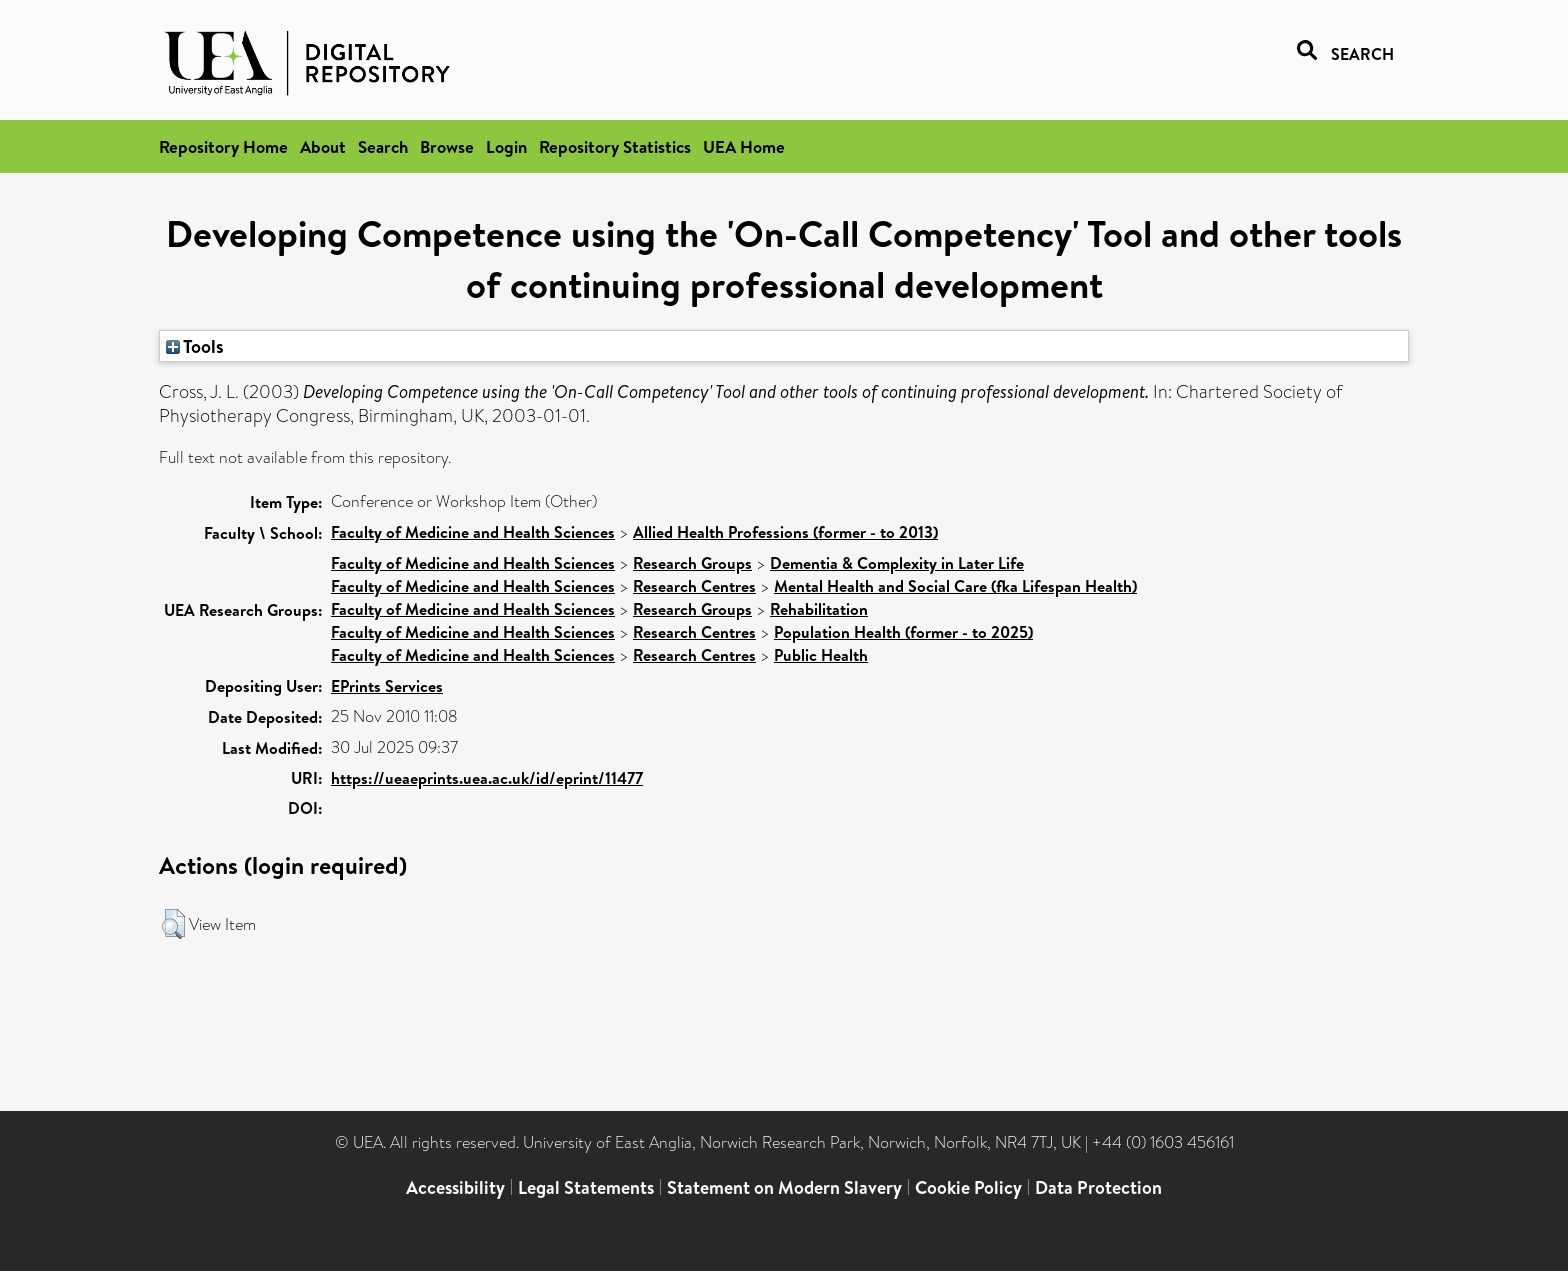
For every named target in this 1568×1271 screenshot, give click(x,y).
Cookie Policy (968, 1187)
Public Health (821, 655)
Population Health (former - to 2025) (903, 632)
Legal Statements (586, 1187)
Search (383, 146)
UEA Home (744, 146)
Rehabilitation (819, 609)
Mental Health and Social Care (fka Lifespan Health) (955, 586)
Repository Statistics (615, 146)
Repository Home (223, 146)
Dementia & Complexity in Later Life (897, 563)
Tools (195, 346)
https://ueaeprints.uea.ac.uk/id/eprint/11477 (487, 778)
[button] (173, 924)
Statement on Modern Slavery (784, 1187)
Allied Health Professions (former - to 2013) (785, 532)
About (323, 146)
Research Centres (694, 586)
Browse (447, 146)
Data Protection (1098, 1187)
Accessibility (455, 1187)
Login (506, 146)
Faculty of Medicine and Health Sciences (473, 532)
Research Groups (692, 563)
